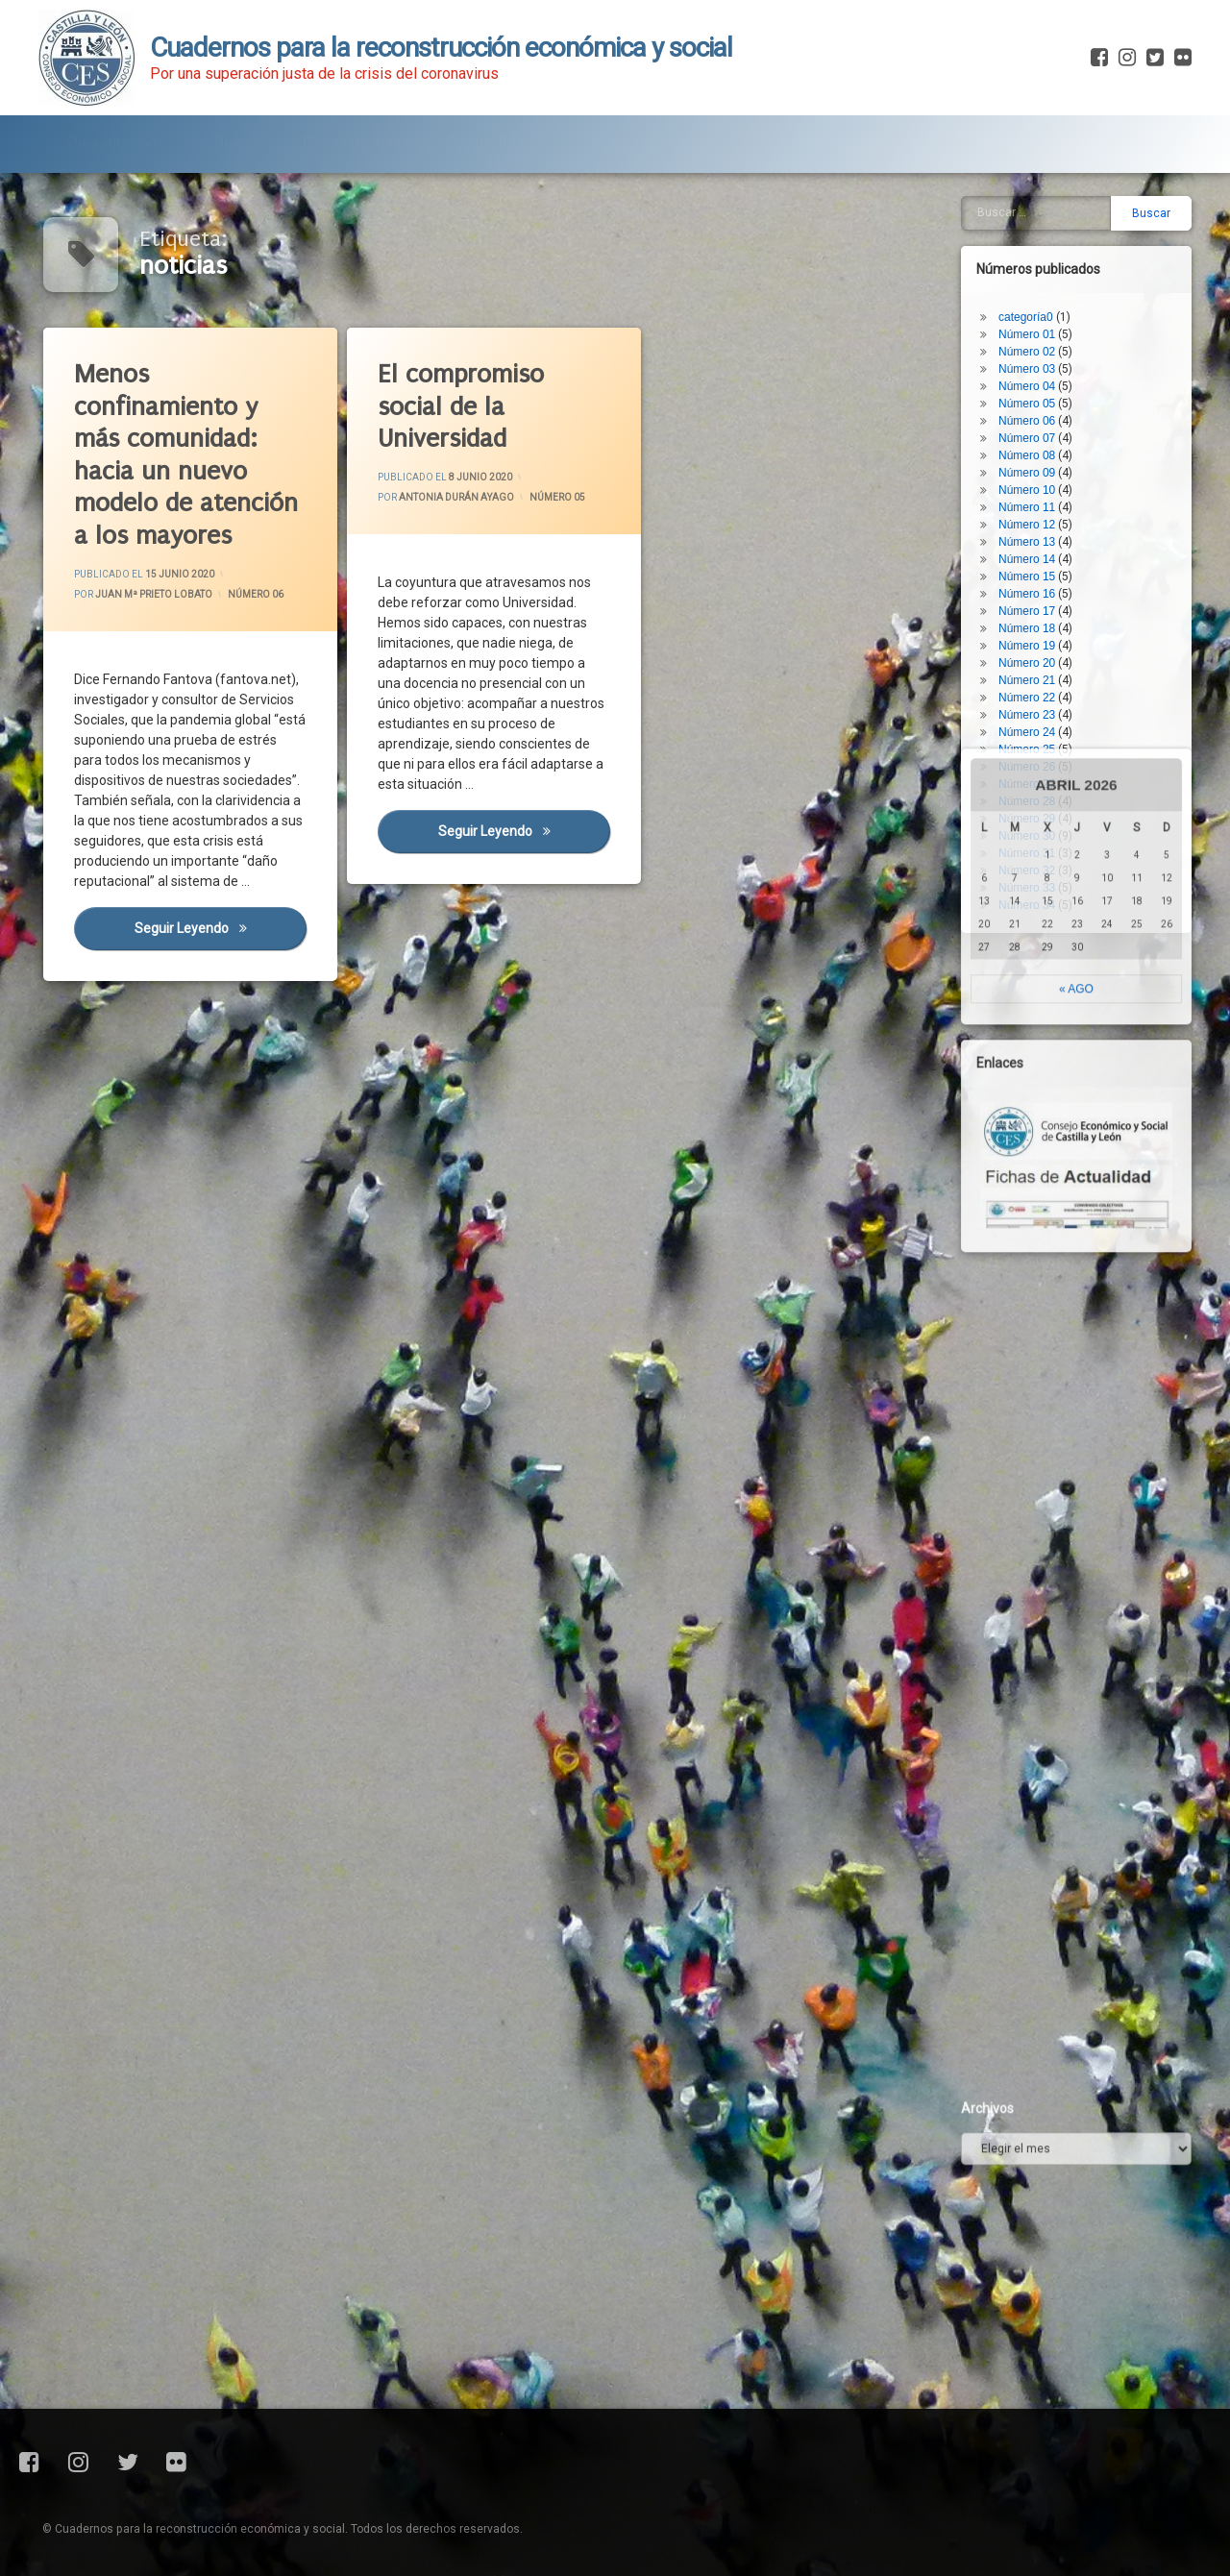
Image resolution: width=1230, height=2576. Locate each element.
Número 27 (1034, 718)
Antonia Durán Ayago (457, 497)
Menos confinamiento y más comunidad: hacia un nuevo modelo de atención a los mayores (188, 457)
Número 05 (557, 496)
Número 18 (1034, 563)
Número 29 (1034, 753)
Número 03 (1034, 303)
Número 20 (1034, 597)
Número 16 (1034, 528)
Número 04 (1034, 321)
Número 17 (1034, 545)
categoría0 (1033, 251)
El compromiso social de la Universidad (462, 406)
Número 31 (1034, 788)
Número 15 (1034, 511)
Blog (229, 138)
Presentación (112, 138)
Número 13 (1034, 476)
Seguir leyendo (222, 937)
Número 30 (1034, 770)
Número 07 (1034, 373)
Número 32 (1034, 805)
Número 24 (1034, 667)
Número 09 (1034, 407)
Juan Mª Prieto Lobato (154, 594)
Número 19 (1034, 580)
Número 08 (1034, 390)
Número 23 (1034, 649)
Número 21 (1034, 615)
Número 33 (1034, 822)
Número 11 (1034, 442)
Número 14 (1034, 494)
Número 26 (1034, 701)
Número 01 (1034, 269)
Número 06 (256, 593)
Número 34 (1034, 839)
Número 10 (1034, 424)
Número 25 (1034, 684)
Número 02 (1034, 286)
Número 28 (1034, 736)
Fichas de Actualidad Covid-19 (405, 138)
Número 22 (1034, 632)
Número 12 (1034, 459)
